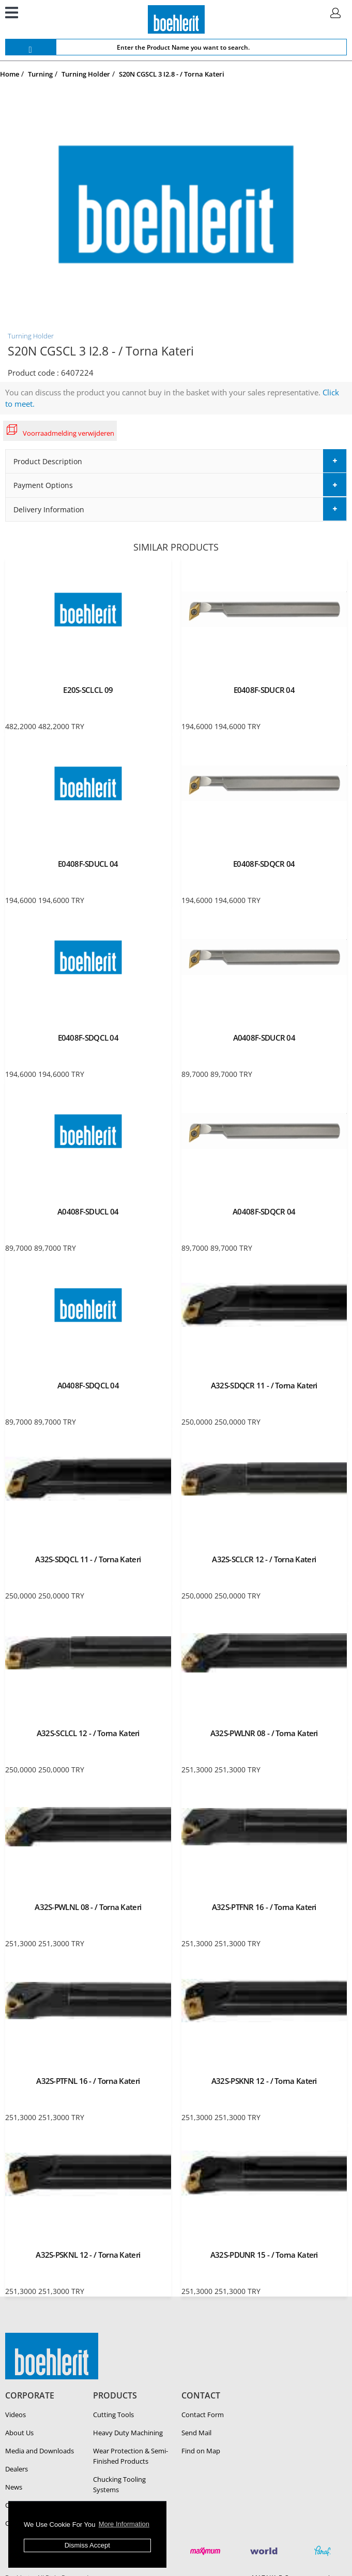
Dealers (16, 2469)
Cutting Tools (113, 2414)
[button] (176, 461)
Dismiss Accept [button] (87, 2545)
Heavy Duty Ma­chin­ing (128, 2432)
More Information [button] (124, 2524)
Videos (15, 2414)
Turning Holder (31, 335)
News (13, 2487)
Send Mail (196, 2432)
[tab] (176, 461)
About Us (19, 2432)
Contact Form (202, 2414)
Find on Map (200, 2450)
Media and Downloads (39, 2450)
